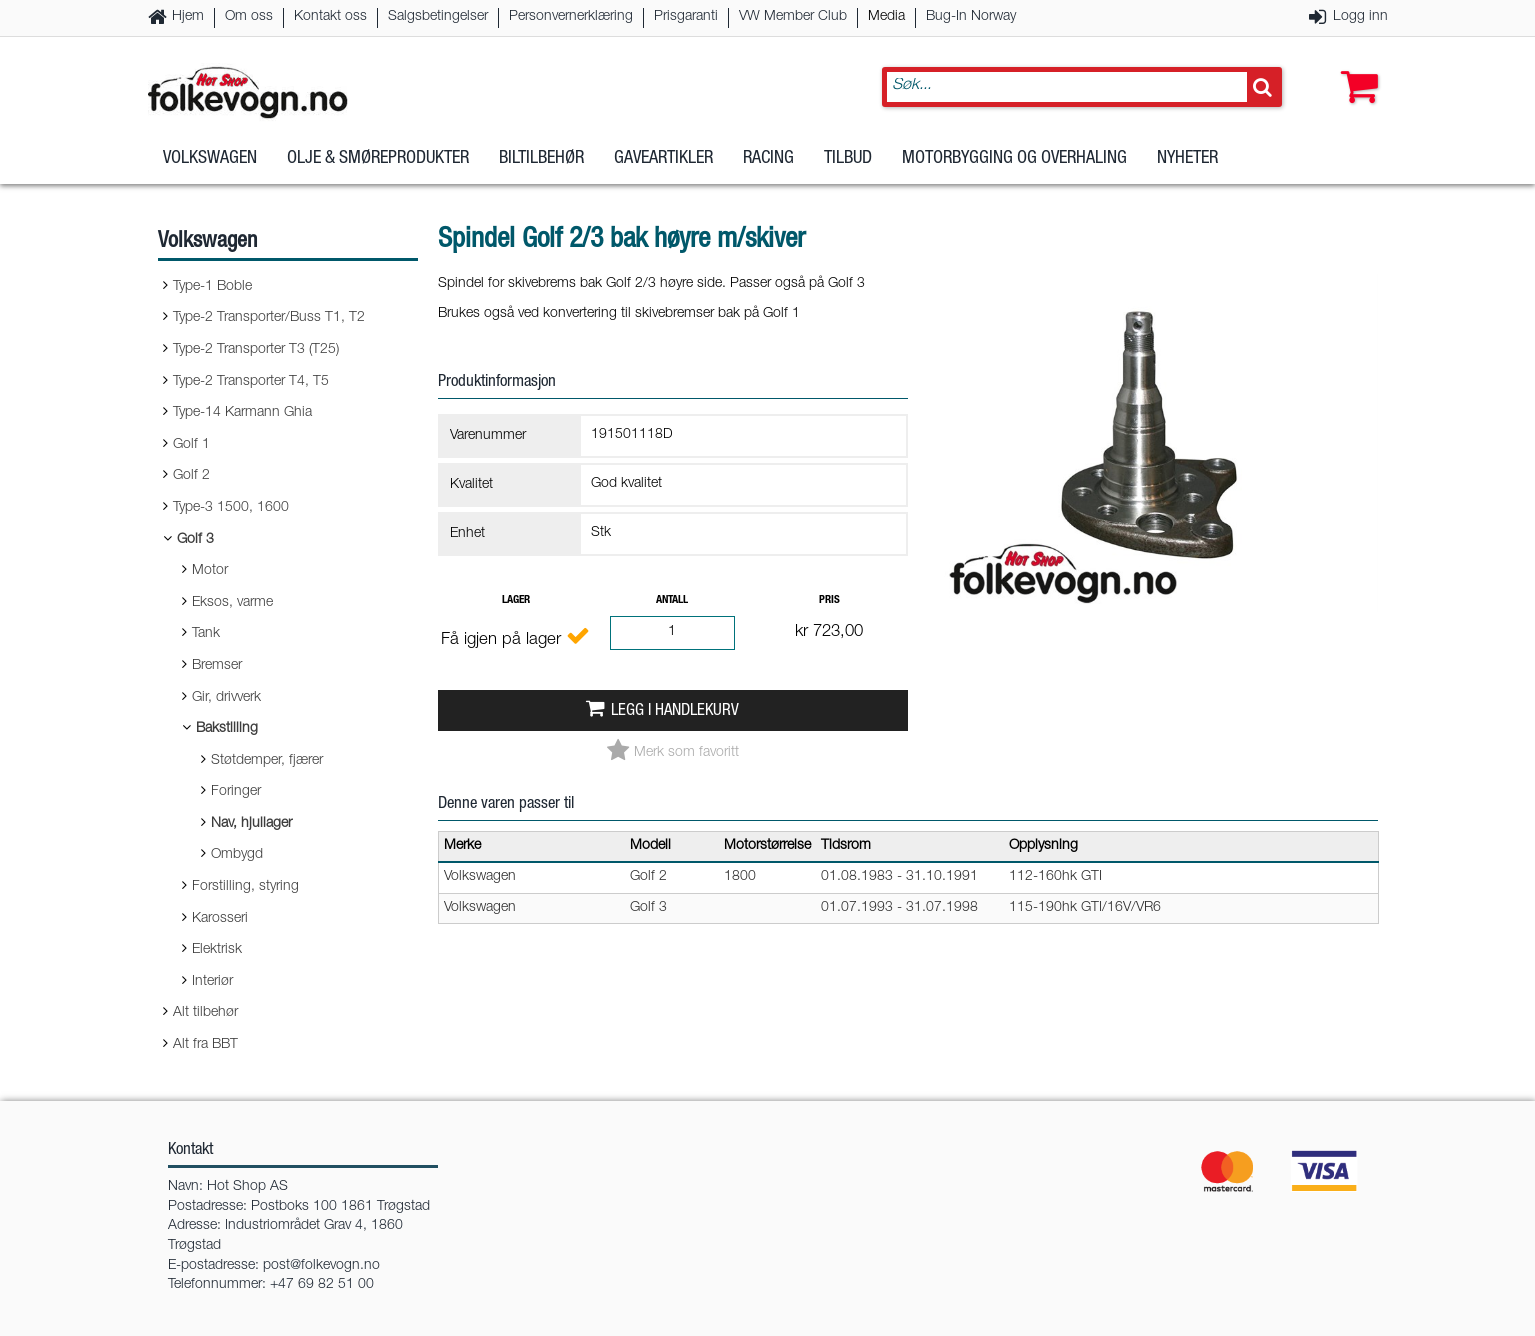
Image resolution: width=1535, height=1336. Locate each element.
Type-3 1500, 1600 (231, 508)
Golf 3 (195, 540)
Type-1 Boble (212, 287)
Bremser (217, 666)
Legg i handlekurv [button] (675, 711)
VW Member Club (793, 17)
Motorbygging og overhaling (1014, 159)
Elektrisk (217, 950)
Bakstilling (227, 729)
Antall (672, 600)
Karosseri (220, 919)
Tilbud (848, 159)
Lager (516, 600)
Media (886, 17)
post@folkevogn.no (321, 1266)
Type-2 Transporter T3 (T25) (256, 350)
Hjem (188, 17)
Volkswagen (210, 159)
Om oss (249, 17)
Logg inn (1360, 17)
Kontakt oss (330, 17)
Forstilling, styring (245, 887)
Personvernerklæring (571, 17)
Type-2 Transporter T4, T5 (251, 382)
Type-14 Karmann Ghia (242, 413)
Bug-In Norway (971, 17)
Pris (829, 600)
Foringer (236, 792)
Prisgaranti (686, 17)
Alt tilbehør (205, 1013)
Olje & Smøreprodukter (378, 159)
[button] (1355, 67)
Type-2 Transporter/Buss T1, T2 (269, 318)
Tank (206, 634)
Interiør (212, 982)
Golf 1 (191, 445)
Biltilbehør (541, 159)
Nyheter (1187, 159)
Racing (768, 159)
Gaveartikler (663, 159)
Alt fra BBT (205, 1045)
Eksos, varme (232, 603)
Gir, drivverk (226, 698)
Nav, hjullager (251, 824)
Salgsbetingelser (438, 17)
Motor (210, 571)
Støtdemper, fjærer (267, 761)
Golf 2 (191, 476)
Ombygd (237, 855)
